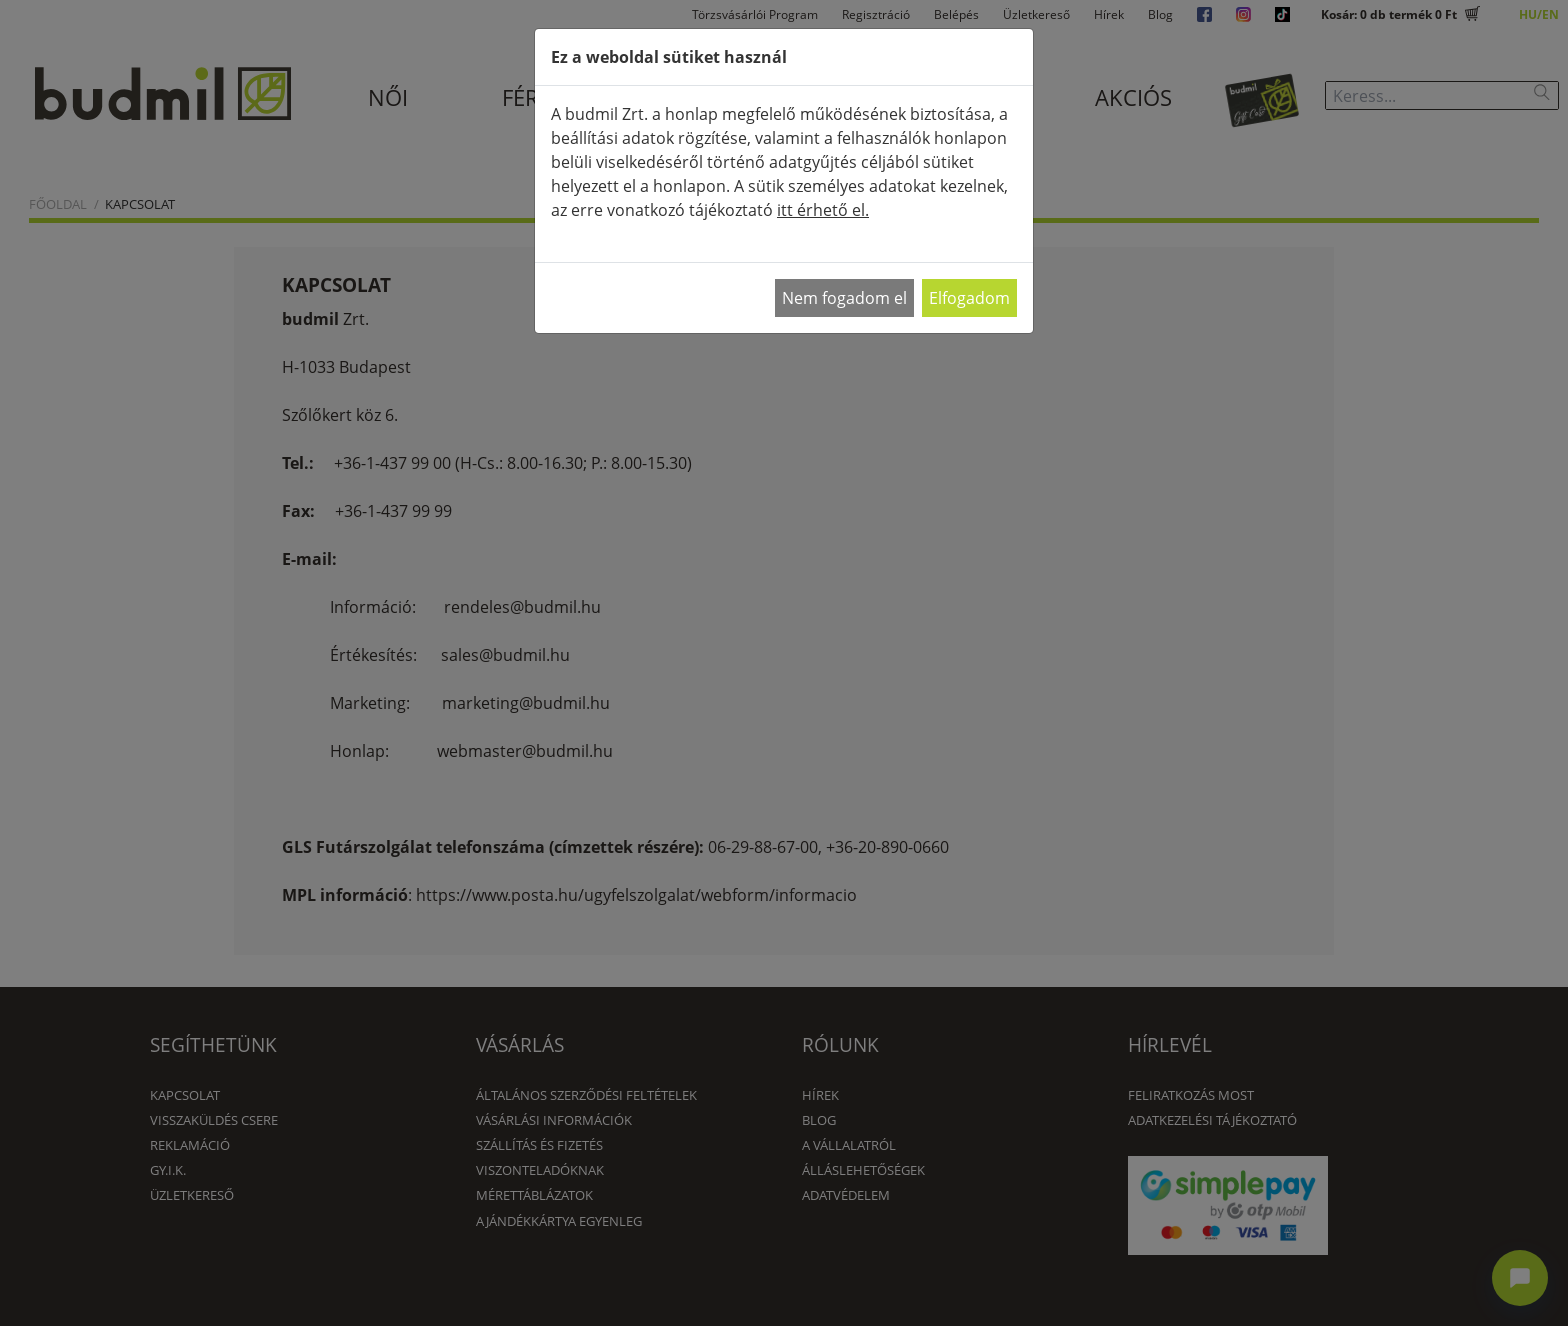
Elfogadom (969, 298)
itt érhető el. (823, 210)
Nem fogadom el (844, 298)
